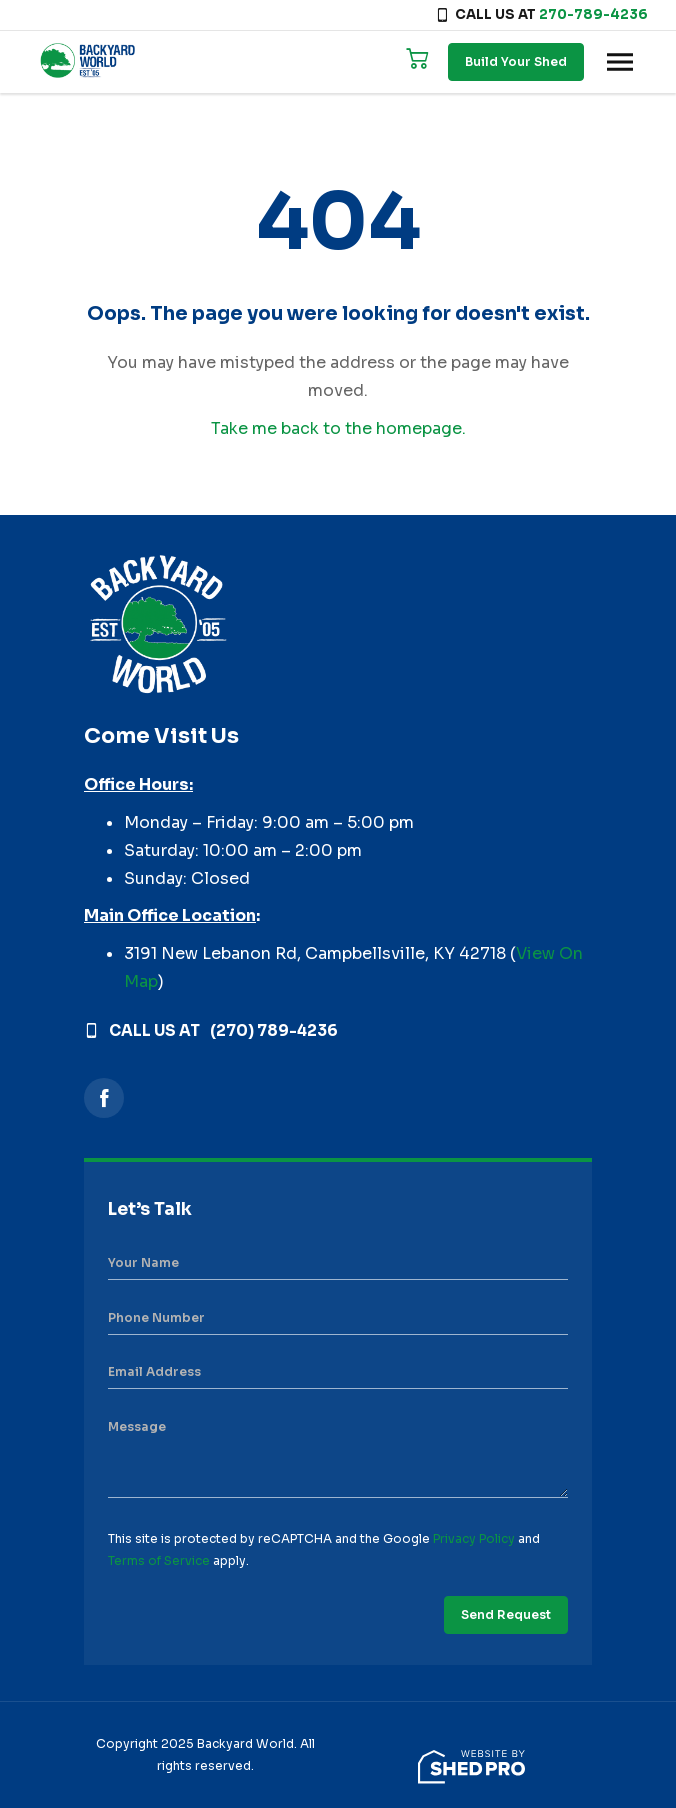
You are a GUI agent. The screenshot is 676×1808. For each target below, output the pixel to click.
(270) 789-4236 (274, 1030)
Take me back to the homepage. (338, 428)
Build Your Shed (516, 61)
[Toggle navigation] (620, 62)
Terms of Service (159, 1560)
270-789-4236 (593, 14)
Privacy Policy (474, 1538)
